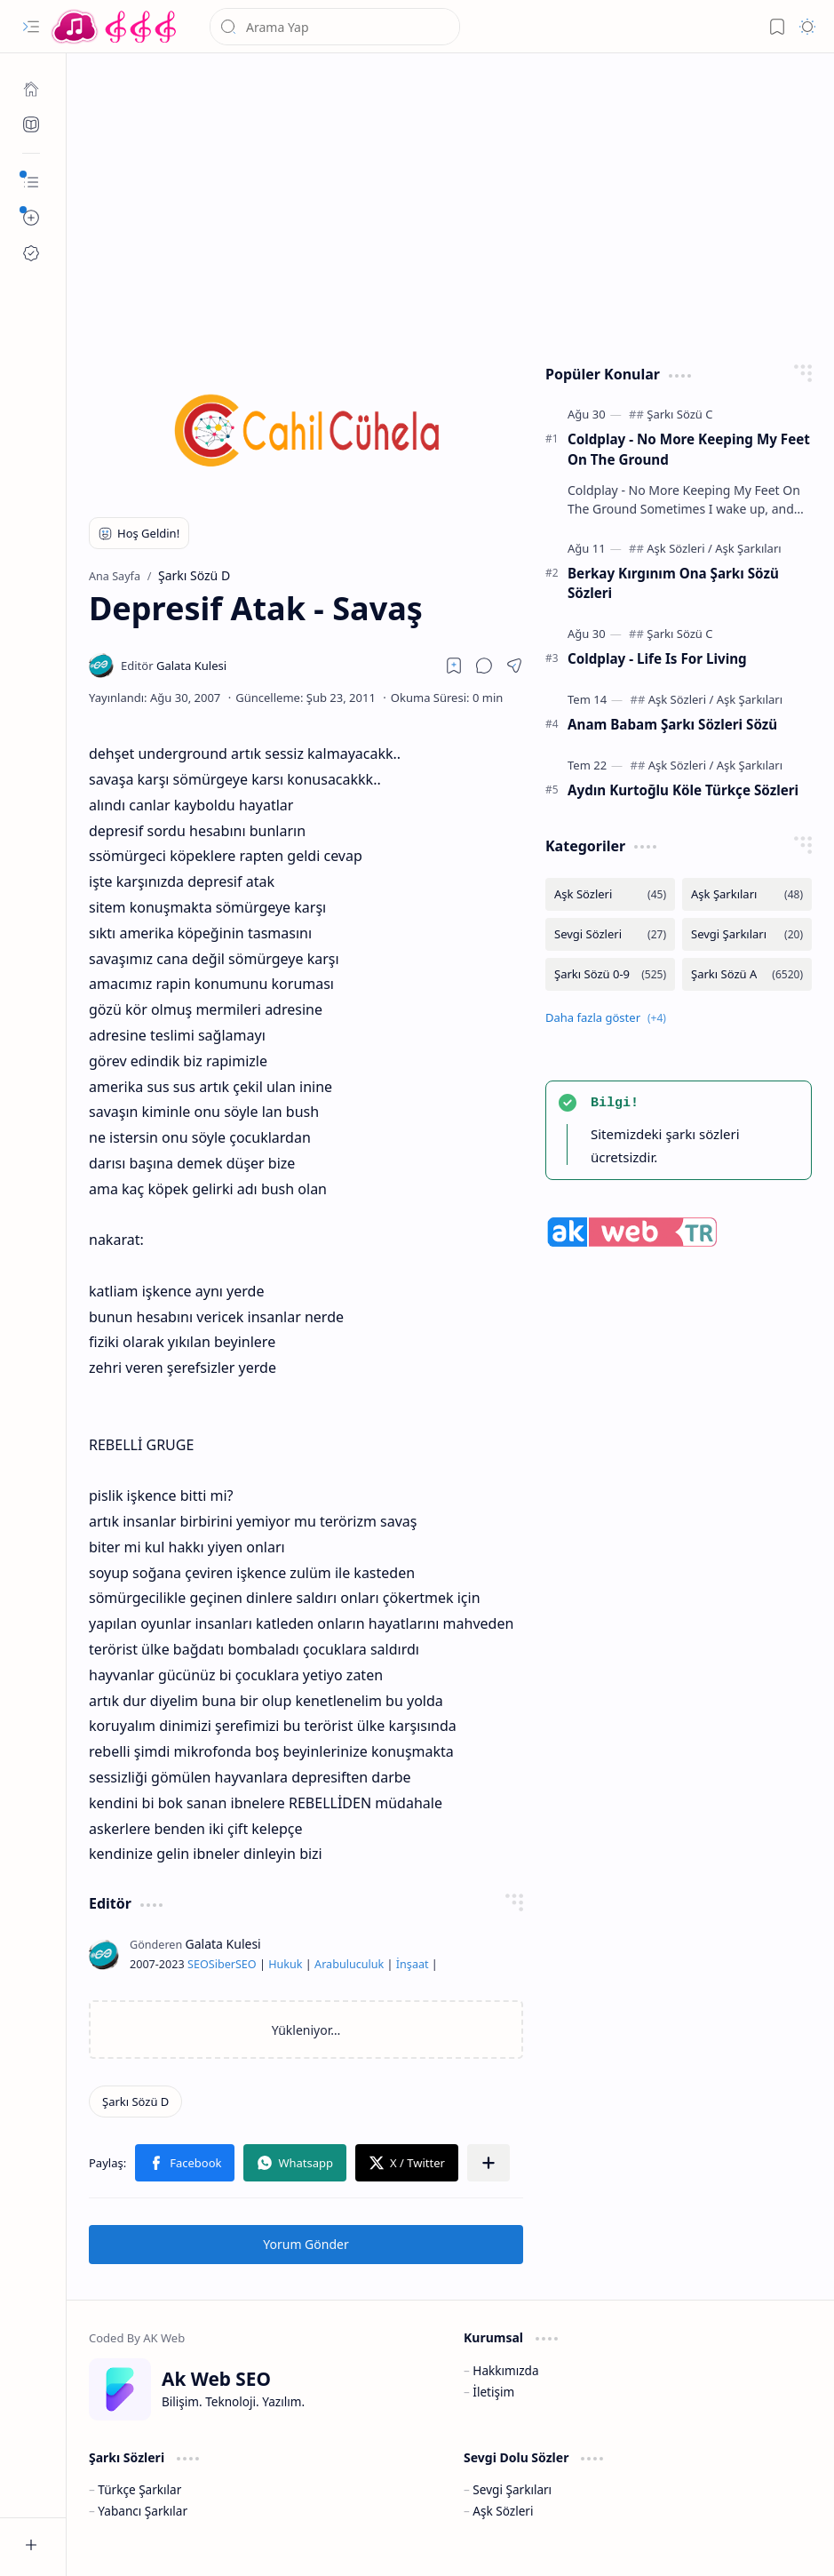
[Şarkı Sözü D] (135, 2101)
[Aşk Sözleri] (679, 548)
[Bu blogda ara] (334, 26)
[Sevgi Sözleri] (610, 934)
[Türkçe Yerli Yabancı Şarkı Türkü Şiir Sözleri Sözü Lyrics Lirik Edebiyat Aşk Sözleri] (115, 26)
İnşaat (412, 1964)
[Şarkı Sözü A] (747, 974)
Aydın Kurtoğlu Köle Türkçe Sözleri (683, 790)
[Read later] (454, 665)
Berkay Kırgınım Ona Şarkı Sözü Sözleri (673, 583)
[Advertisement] (451, 204)
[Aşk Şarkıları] (748, 548)
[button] (31, 26)
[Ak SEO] (31, 124)
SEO (198, 1964)
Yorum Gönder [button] (305, 2244)
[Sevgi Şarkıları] (747, 934)
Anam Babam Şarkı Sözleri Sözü (672, 724)
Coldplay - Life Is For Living (657, 658)
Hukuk (285, 1964)
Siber (222, 1964)
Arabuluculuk (349, 1964)
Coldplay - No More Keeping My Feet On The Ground (689, 449)
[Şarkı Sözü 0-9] (610, 974)
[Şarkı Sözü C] (679, 414)
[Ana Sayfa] (31, 89)
